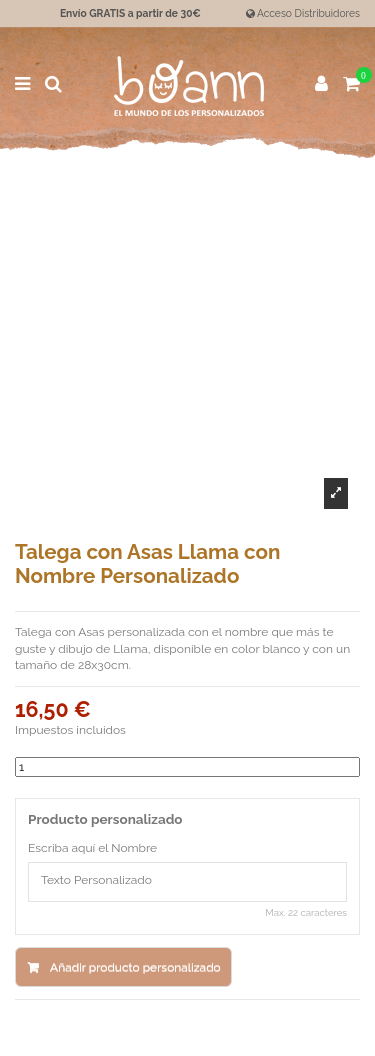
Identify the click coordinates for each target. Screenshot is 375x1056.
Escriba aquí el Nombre (92, 848)
